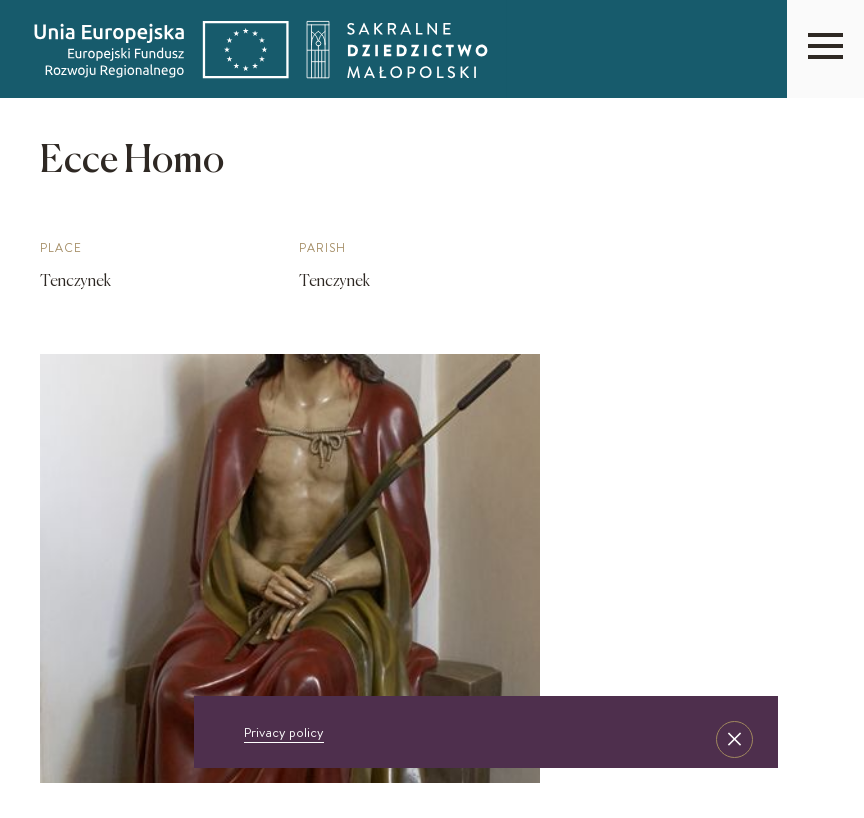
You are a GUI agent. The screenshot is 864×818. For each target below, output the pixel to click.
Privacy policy (284, 732)
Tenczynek (75, 282)
